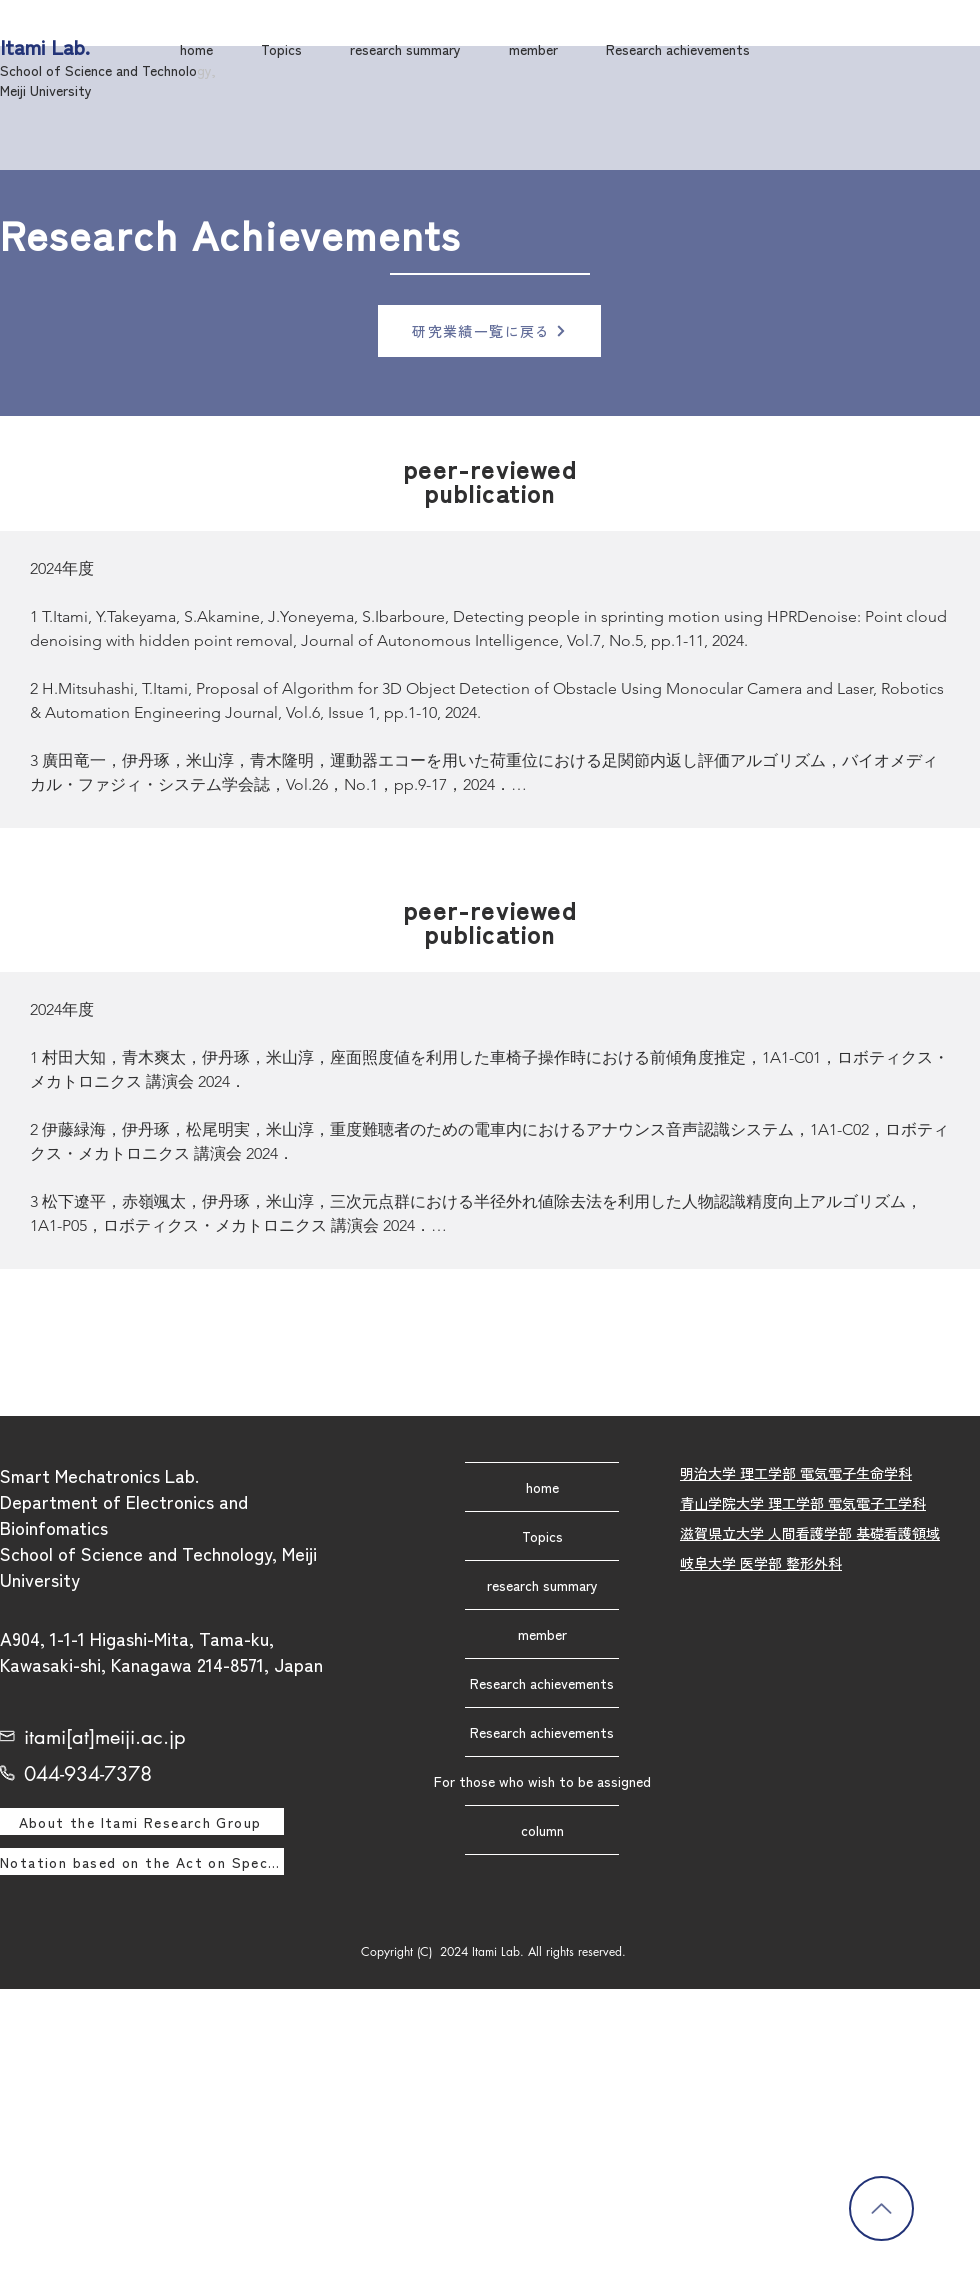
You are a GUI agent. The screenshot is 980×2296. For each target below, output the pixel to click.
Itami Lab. (45, 46)
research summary (542, 1585)
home (542, 1487)
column (542, 1830)
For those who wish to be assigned (542, 1781)
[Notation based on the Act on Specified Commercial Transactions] (142, 1861)
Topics (542, 1536)
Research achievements (542, 1683)
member (542, 1634)
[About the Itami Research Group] (142, 1821)
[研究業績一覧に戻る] (489, 331)
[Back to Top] (881, 2208)
